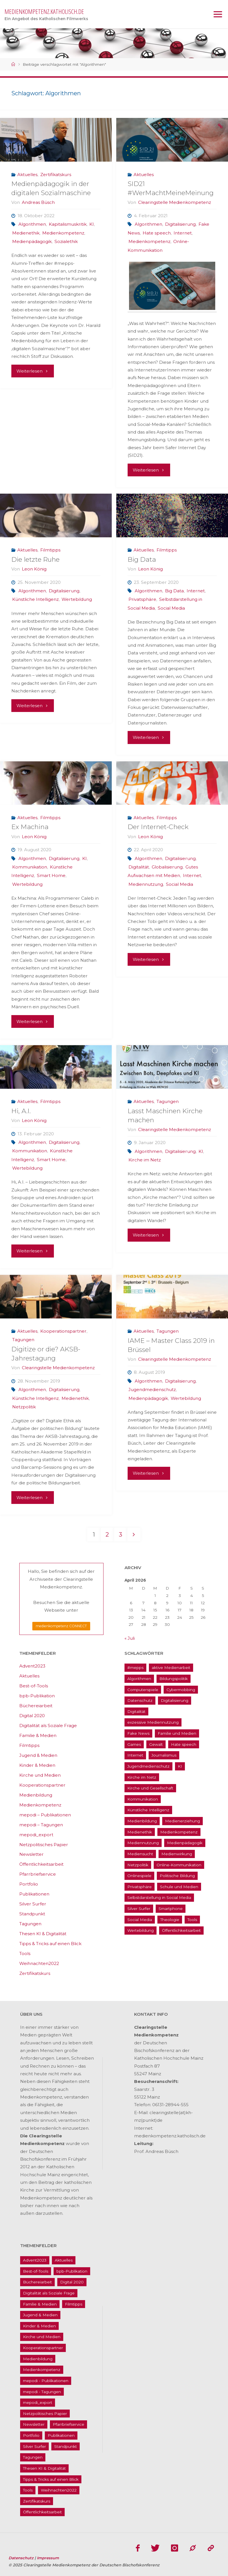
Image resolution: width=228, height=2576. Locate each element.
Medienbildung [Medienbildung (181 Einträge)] (142, 1821)
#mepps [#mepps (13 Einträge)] (135, 1668)
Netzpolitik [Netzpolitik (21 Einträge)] (137, 1865)
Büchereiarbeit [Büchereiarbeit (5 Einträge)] (37, 2282)
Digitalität (138, 867)
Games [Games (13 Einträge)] (134, 1744)
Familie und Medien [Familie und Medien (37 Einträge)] (177, 1733)
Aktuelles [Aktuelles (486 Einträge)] (64, 2260)
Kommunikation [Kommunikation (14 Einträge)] (142, 1799)
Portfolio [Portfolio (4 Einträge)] (31, 2435)
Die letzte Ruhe (35, 559)
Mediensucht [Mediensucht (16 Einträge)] (140, 1854)
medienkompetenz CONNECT (61, 1626)
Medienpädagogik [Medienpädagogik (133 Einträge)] (184, 1843)
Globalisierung (167, 867)
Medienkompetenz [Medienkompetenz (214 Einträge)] (179, 1832)
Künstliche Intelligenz (35, 599)
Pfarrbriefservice (37, 1874)
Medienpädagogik (32, 241)
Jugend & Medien (38, 1755)
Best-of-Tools (33, 1686)
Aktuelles (27, 174)
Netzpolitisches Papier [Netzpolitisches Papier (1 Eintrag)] (45, 2413)
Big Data (142, 559)
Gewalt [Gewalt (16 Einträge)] (156, 1744)
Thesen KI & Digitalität (42, 1934)
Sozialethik (66, 241)
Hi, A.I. (21, 1111)
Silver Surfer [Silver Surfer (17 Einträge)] (138, 1909)
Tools (24, 1953)
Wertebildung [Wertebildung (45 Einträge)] (140, 1930)
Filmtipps (50, 550)
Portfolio (28, 1884)
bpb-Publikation (37, 1696)
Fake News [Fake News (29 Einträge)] (138, 1733)
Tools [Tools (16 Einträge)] (192, 1919)
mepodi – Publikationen (45, 1815)
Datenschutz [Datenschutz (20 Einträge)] (140, 1700)
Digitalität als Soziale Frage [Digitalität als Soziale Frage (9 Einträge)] (49, 2293)
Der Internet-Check (158, 827)
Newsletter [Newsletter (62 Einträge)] (34, 2424)
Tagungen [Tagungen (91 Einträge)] (33, 2457)
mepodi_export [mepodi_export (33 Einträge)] (37, 2402)
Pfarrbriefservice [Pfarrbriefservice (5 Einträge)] (68, 2424)
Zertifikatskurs (55, 174)
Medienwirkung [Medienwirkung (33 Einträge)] (176, 1854)
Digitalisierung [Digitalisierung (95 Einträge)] (174, 1700)
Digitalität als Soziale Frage (48, 1725)
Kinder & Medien (37, 1765)
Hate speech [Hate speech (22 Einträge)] (183, 1744)
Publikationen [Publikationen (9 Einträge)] (61, 2435)
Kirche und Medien (40, 1775)
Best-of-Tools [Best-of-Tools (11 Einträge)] (35, 2271)
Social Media (171, 608)
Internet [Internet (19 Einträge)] (135, 1755)
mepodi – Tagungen (41, 1824)
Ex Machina (29, 827)
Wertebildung (77, 599)
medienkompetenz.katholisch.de (44, 11)
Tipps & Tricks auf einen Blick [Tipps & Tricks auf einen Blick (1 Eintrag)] (51, 2479)
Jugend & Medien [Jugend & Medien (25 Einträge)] (40, 2315)
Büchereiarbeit (35, 1706)
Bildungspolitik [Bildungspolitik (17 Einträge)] (173, 1679)
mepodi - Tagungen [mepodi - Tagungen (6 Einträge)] (42, 2391)
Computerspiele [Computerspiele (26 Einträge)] (142, 1689)
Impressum (48, 2556)
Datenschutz (22, 2556)
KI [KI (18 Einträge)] (180, 1766)
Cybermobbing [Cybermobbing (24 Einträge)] (180, 1689)
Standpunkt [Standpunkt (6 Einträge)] (65, 2446)
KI (91, 224)
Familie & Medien (37, 1735)
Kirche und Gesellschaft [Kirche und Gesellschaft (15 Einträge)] (150, 1788)
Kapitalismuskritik (67, 224)
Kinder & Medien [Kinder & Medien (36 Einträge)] (39, 2326)
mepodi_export (36, 1834)
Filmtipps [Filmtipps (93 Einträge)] (73, 2304)
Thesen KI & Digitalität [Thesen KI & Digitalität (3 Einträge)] (44, 2468)
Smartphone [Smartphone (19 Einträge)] (171, 1909)
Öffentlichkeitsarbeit (41, 1864)
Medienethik (25, 233)
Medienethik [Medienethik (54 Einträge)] (139, 1832)
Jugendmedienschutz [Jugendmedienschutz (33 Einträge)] (148, 1766)
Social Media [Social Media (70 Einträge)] (139, 1919)
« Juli (129, 1638)
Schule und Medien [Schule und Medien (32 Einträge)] (179, 1886)
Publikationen (34, 1894)
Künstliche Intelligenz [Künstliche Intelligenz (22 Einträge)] (148, 1810)
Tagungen (168, 1101)
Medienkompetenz (63, 233)
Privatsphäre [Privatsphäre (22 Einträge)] (139, 1886)
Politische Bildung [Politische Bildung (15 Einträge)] (177, 1876)
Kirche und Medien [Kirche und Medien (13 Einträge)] (41, 2337)
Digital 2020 (32, 1716)
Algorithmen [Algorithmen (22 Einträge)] (139, 1679)
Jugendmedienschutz (152, 1389)
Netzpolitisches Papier (43, 1844)
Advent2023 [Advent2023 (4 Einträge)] (35, 2260)
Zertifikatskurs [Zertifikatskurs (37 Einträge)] (36, 2501)
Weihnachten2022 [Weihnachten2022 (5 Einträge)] (59, 2490)
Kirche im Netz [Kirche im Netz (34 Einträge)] (141, 1777)
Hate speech (157, 233)
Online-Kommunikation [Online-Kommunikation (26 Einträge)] (179, 1865)
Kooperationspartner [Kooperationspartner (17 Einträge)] (43, 2348)
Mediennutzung (145, 884)
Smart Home (51, 875)
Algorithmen (32, 224)
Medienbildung (35, 1795)
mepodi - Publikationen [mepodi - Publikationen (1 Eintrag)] (45, 2380)
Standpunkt (32, 1914)
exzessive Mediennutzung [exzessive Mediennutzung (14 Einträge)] (153, 1722)
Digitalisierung (180, 224)
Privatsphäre (142, 599)
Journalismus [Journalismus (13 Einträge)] (163, 1755)
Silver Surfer (32, 1904)
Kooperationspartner (63, 1331)
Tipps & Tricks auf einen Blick (50, 1944)
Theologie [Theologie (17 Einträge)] (169, 1919)
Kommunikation (29, 867)
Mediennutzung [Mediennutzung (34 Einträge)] (143, 1843)
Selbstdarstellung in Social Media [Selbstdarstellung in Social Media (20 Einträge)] (159, 1897)
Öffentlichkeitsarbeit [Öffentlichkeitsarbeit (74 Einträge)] (181, 1930)
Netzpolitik (24, 1406)
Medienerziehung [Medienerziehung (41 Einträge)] (182, 1821)
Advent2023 (32, 1666)
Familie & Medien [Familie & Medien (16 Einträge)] (40, 2304)
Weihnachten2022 (39, 1963)
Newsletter (31, 1854)
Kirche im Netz (144, 1160)
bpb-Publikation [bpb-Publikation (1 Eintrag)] (71, 2271)
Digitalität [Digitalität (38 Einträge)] (136, 1711)
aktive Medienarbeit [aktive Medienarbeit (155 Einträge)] (171, 1668)
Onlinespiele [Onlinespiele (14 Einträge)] (139, 1876)
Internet (183, 233)
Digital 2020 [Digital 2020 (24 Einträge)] (72, 2282)
